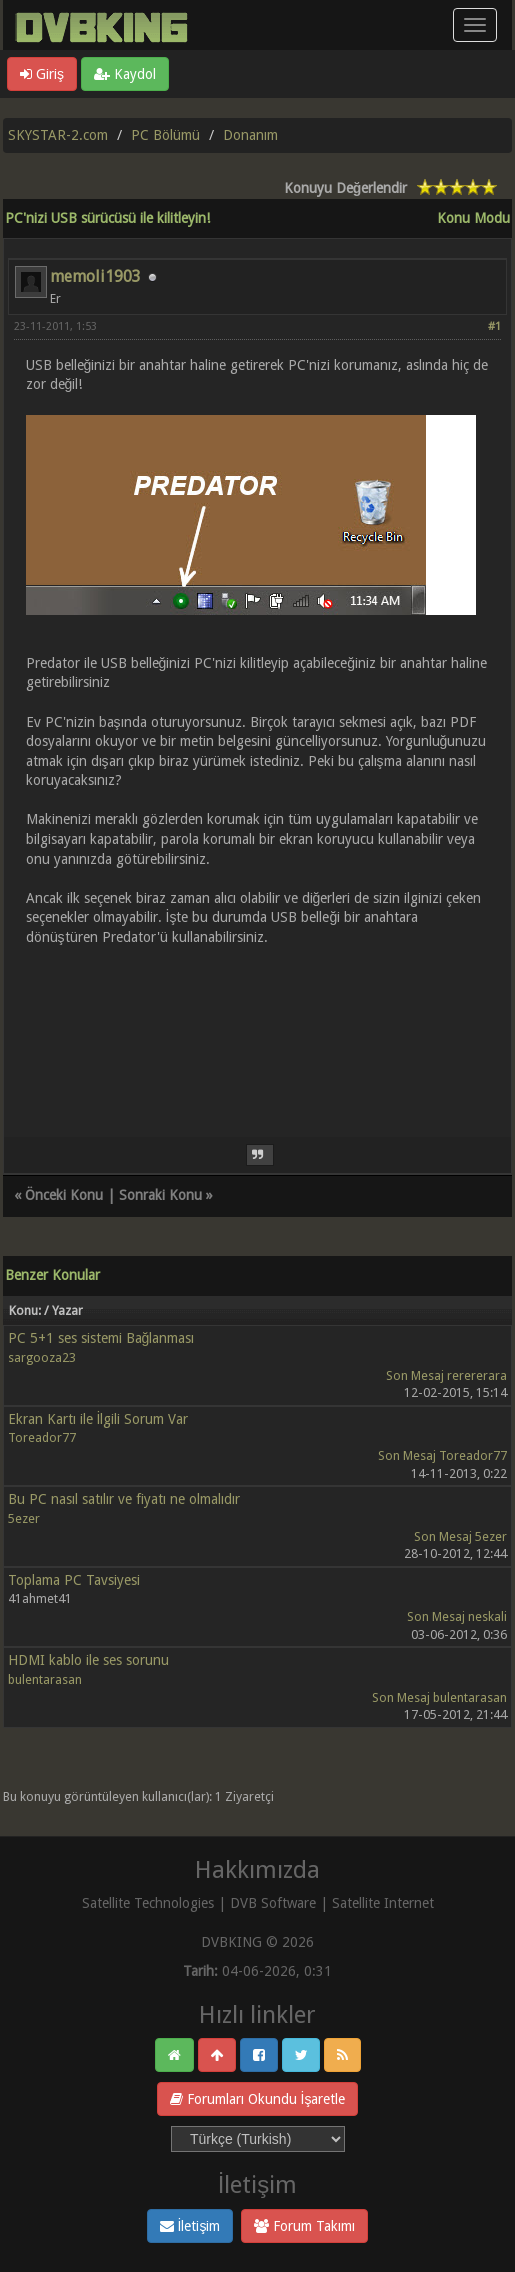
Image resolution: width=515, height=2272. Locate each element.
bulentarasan (45, 1679)
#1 (494, 326)
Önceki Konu (64, 1195)
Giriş (42, 74)
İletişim (190, 2226)
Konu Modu (473, 218)
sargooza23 (42, 1357)
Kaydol (125, 74)
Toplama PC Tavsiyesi (74, 1580)
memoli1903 (95, 276)
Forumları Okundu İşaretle (258, 2099)
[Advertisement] (258, 1030)
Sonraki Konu (160, 1195)
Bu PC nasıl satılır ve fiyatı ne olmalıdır (124, 1499)
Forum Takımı (304, 2226)
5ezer (24, 1518)
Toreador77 (42, 1437)
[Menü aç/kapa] (475, 25)
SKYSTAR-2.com (58, 135)
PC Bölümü (165, 135)
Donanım (250, 135)
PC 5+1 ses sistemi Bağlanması (101, 1338)
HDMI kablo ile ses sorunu (88, 1660)
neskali (487, 1616)
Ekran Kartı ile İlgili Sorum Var (98, 1419)
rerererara (477, 1375)
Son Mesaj (415, 1375)
